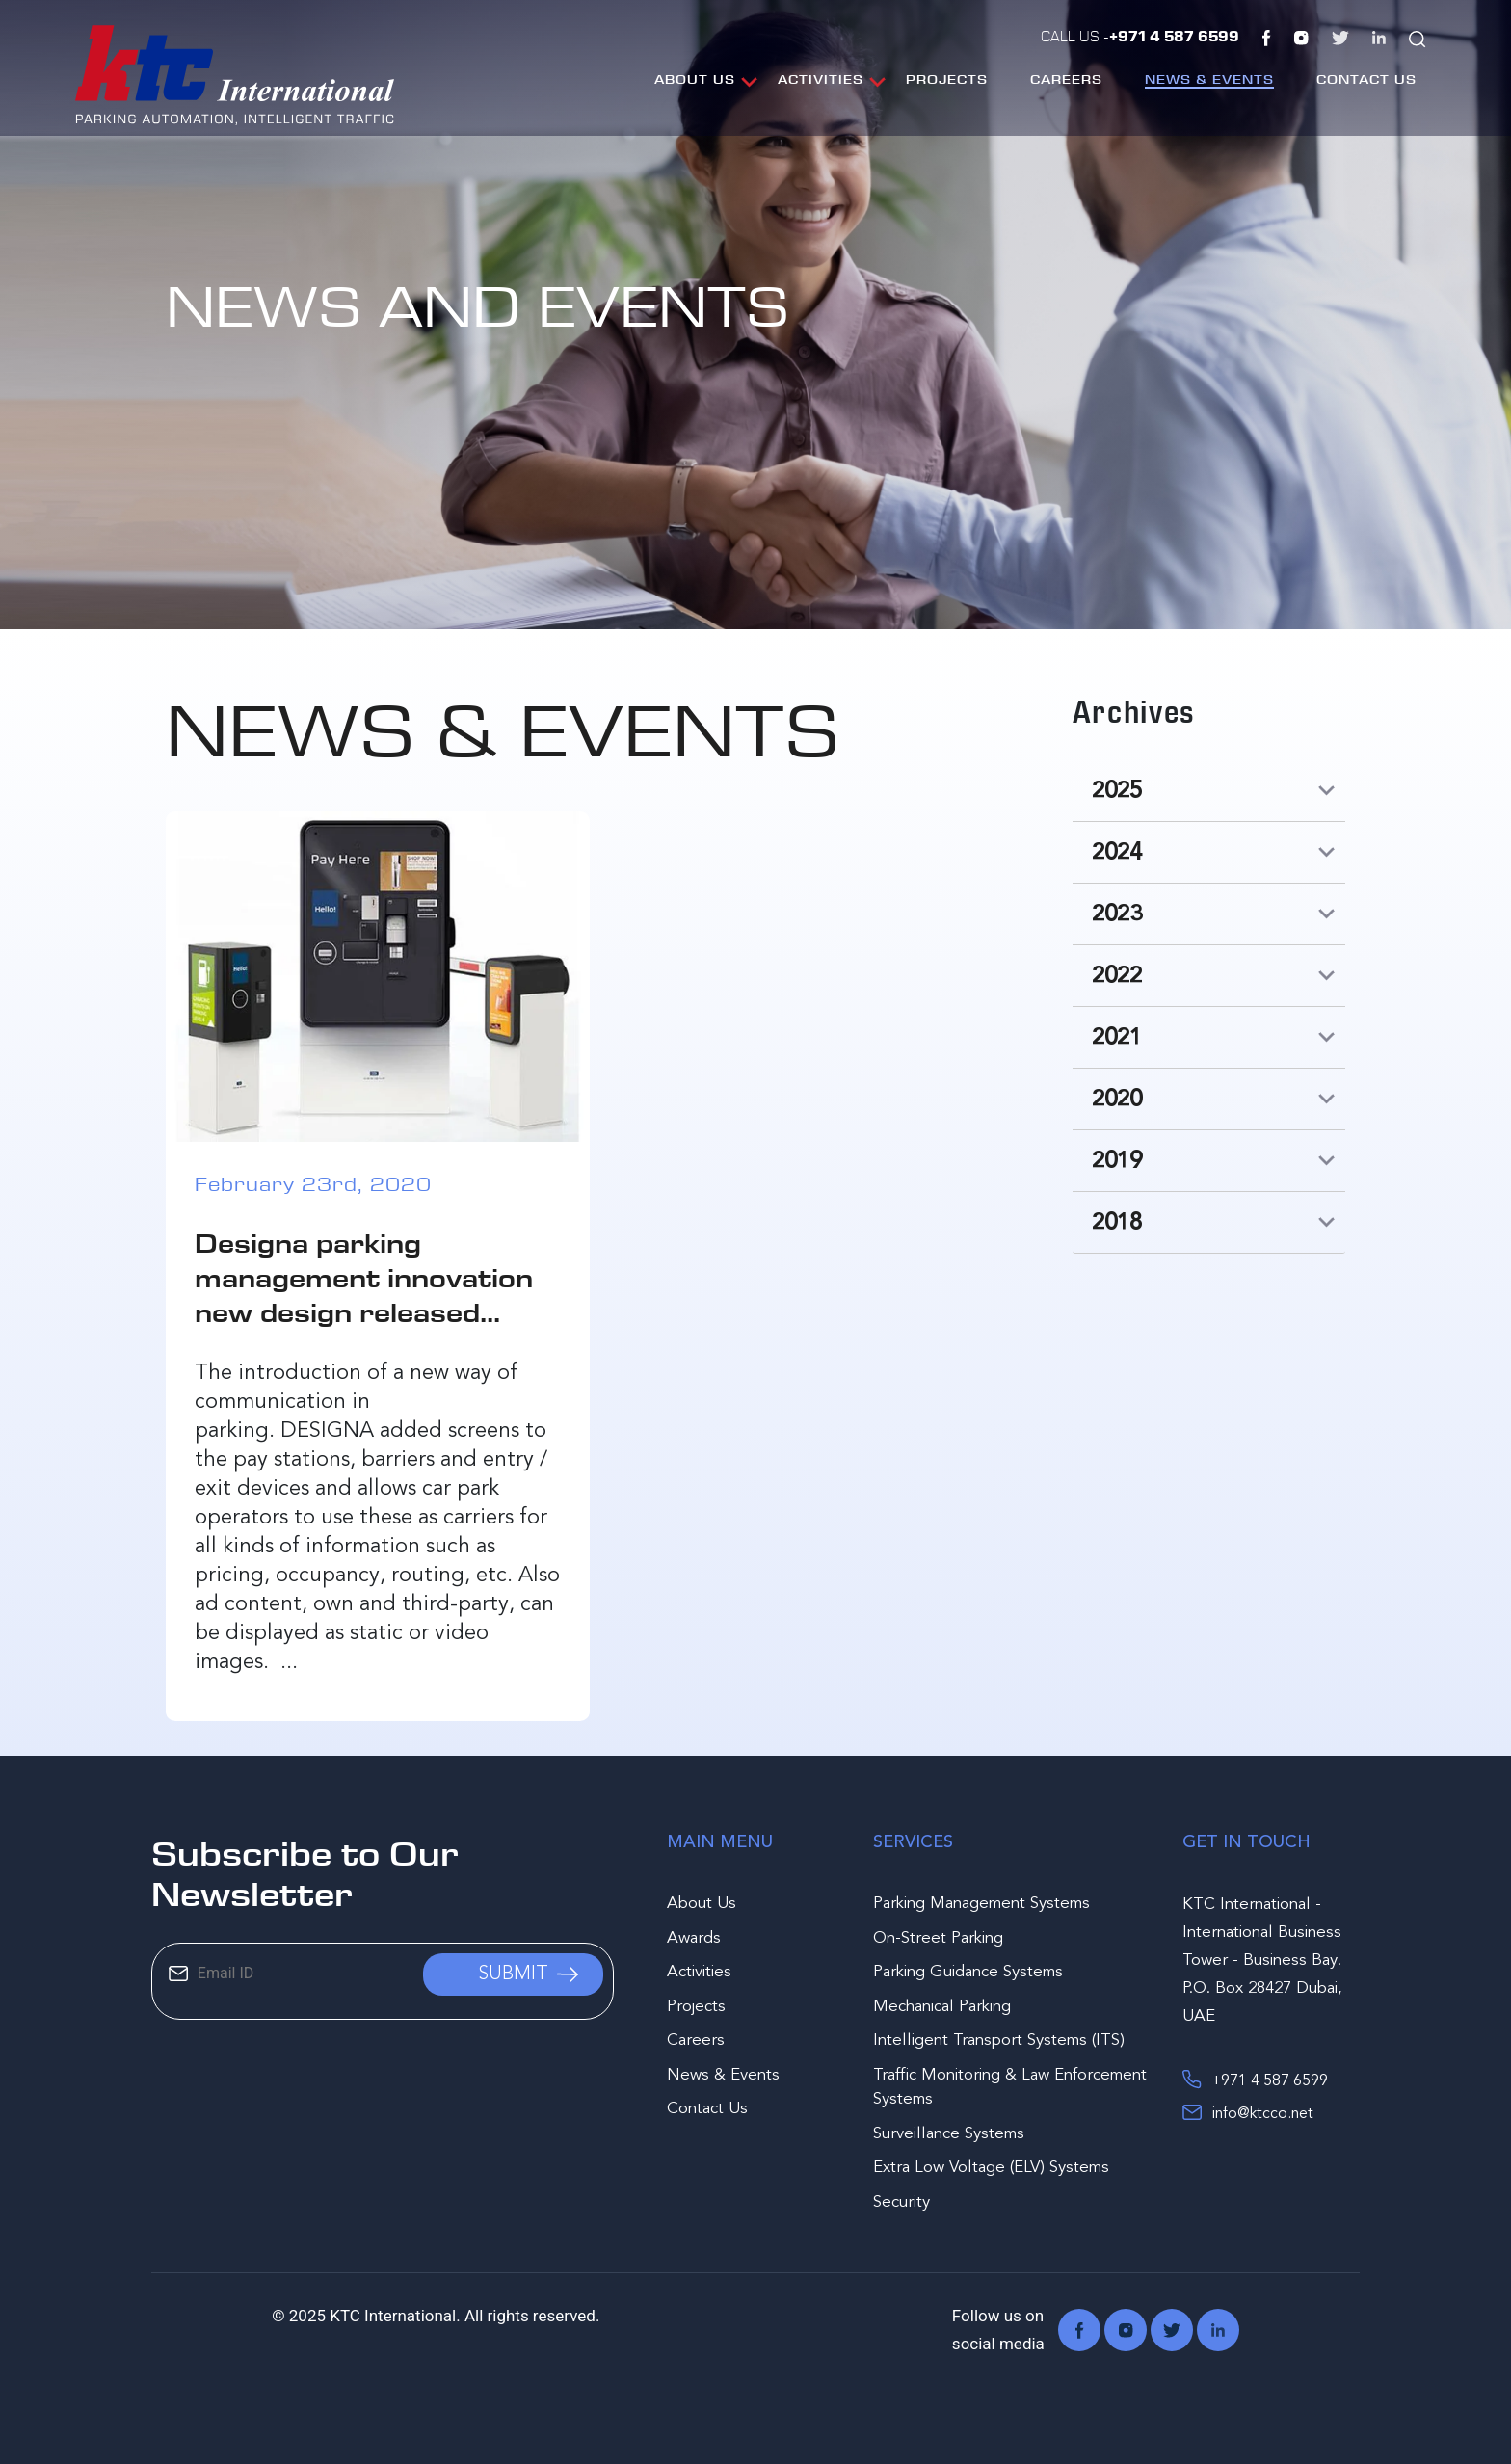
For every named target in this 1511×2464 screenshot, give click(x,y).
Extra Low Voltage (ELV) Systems (991, 2167)
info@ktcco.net (1247, 2112)
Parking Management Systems (981, 1903)
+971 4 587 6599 (1255, 2079)
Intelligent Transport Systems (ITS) (999, 2040)
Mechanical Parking (942, 2007)
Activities (820, 79)
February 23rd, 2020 (313, 1184)
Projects (947, 79)
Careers (1066, 79)
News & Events (1209, 79)
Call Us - (1140, 35)
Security (901, 2202)
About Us (694, 79)
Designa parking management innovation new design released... (364, 1277)
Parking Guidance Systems (968, 1972)
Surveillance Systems (948, 2134)
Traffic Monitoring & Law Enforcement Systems (1010, 2087)
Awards (694, 1938)
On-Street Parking (938, 1938)
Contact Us (1366, 79)
